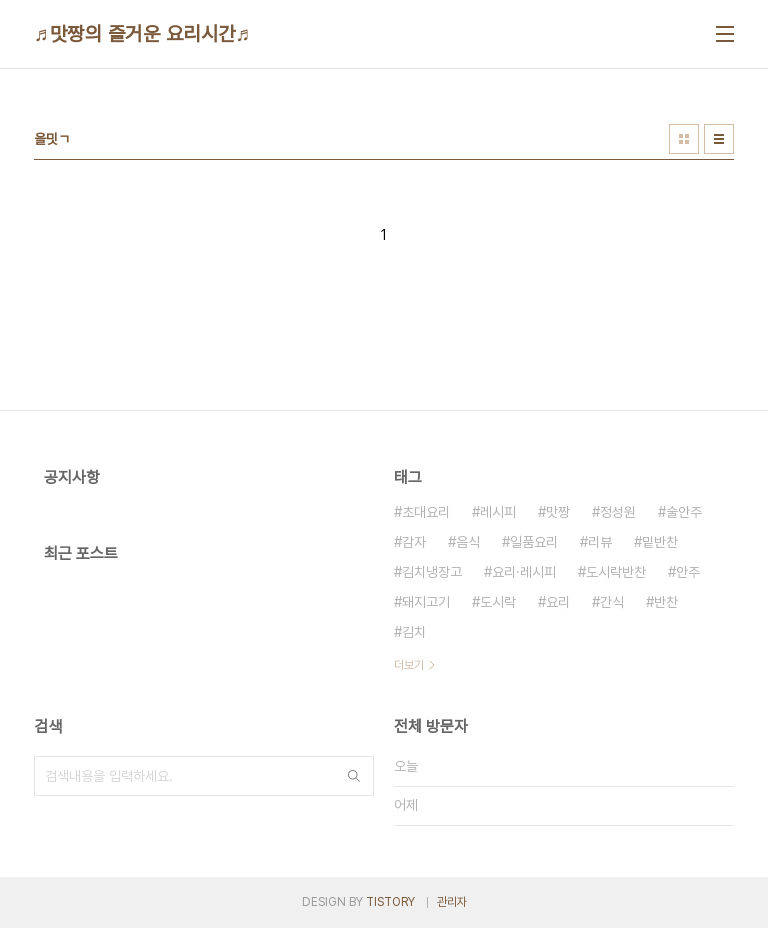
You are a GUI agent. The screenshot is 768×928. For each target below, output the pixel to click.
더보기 (409, 665)
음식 (468, 542)
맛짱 (558, 512)
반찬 (666, 602)
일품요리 (534, 542)
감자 (414, 542)
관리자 (452, 902)
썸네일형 (684, 139)
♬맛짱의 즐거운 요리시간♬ (142, 34)
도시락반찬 (616, 572)
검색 (354, 776)
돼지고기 (426, 602)
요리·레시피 (524, 572)
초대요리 (426, 512)
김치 (414, 632)
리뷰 (600, 542)
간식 (612, 602)
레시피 (498, 512)
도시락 (498, 602)
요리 (558, 602)
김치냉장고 (432, 572)
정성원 (618, 512)
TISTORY (390, 902)
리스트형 (719, 139)
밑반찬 (660, 542)
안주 (688, 572)
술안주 (684, 512)
